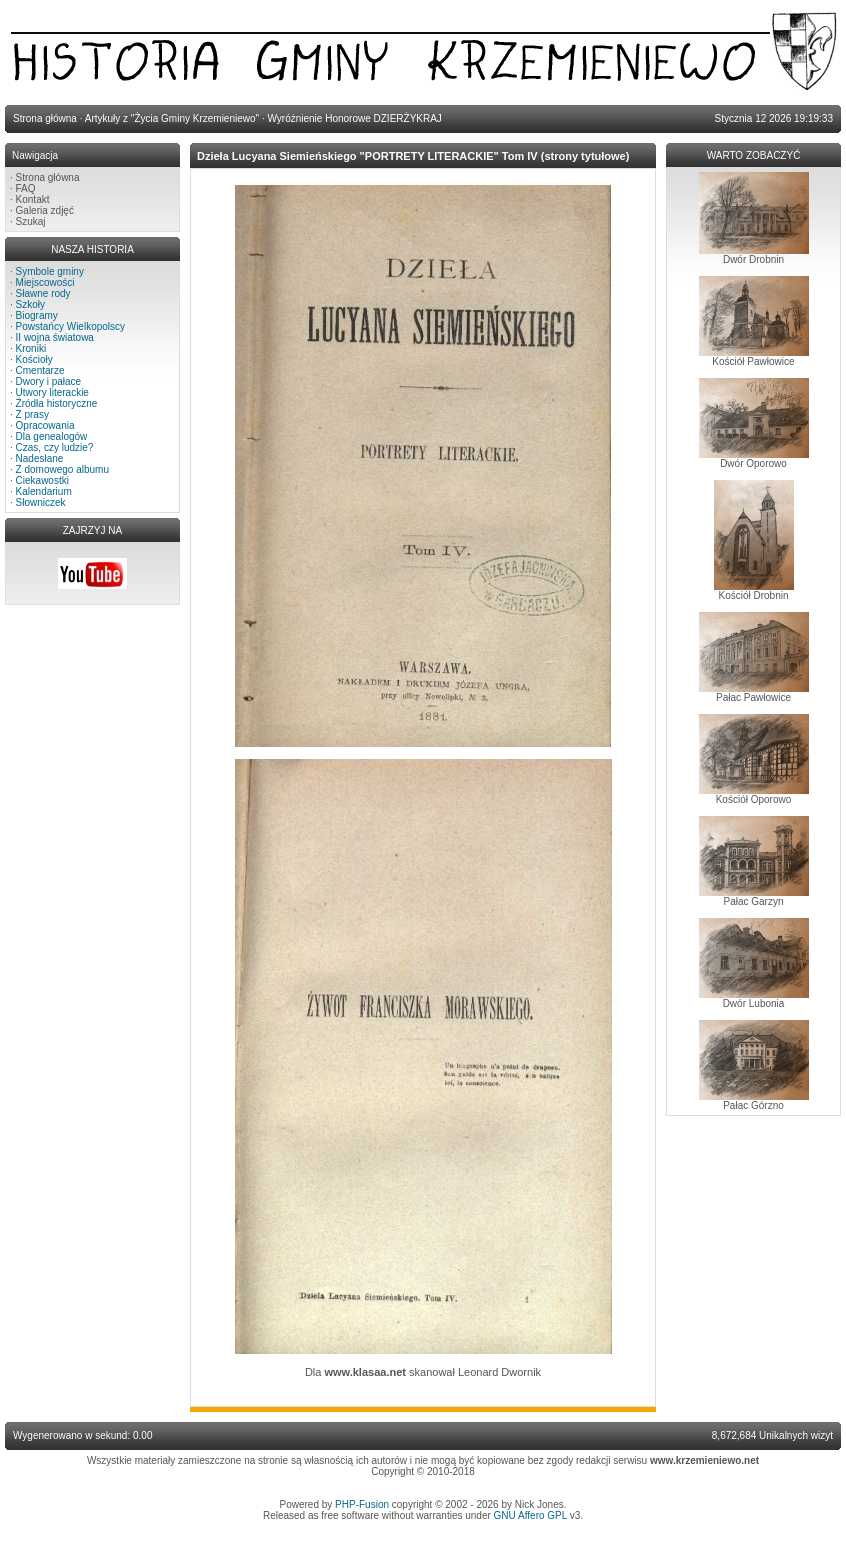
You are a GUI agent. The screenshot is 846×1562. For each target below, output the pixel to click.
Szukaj (31, 221)
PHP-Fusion (362, 1504)
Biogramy (37, 315)
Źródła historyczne (57, 403)
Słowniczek (41, 502)
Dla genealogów (52, 436)
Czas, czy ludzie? (55, 447)
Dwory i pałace (49, 381)
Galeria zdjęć (45, 210)
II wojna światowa (55, 337)
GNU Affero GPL (530, 1515)
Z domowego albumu (62, 469)
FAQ (26, 188)
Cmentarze (40, 370)
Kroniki (31, 348)
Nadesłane (40, 458)
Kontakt (33, 199)
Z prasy (32, 414)
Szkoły (30, 304)
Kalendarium (44, 491)
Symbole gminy (50, 271)
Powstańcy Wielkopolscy (70, 326)
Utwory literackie (52, 392)
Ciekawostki (42, 480)
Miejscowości (45, 282)
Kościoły (34, 359)
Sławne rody (43, 293)
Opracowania (45, 425)
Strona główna (48, 177)
